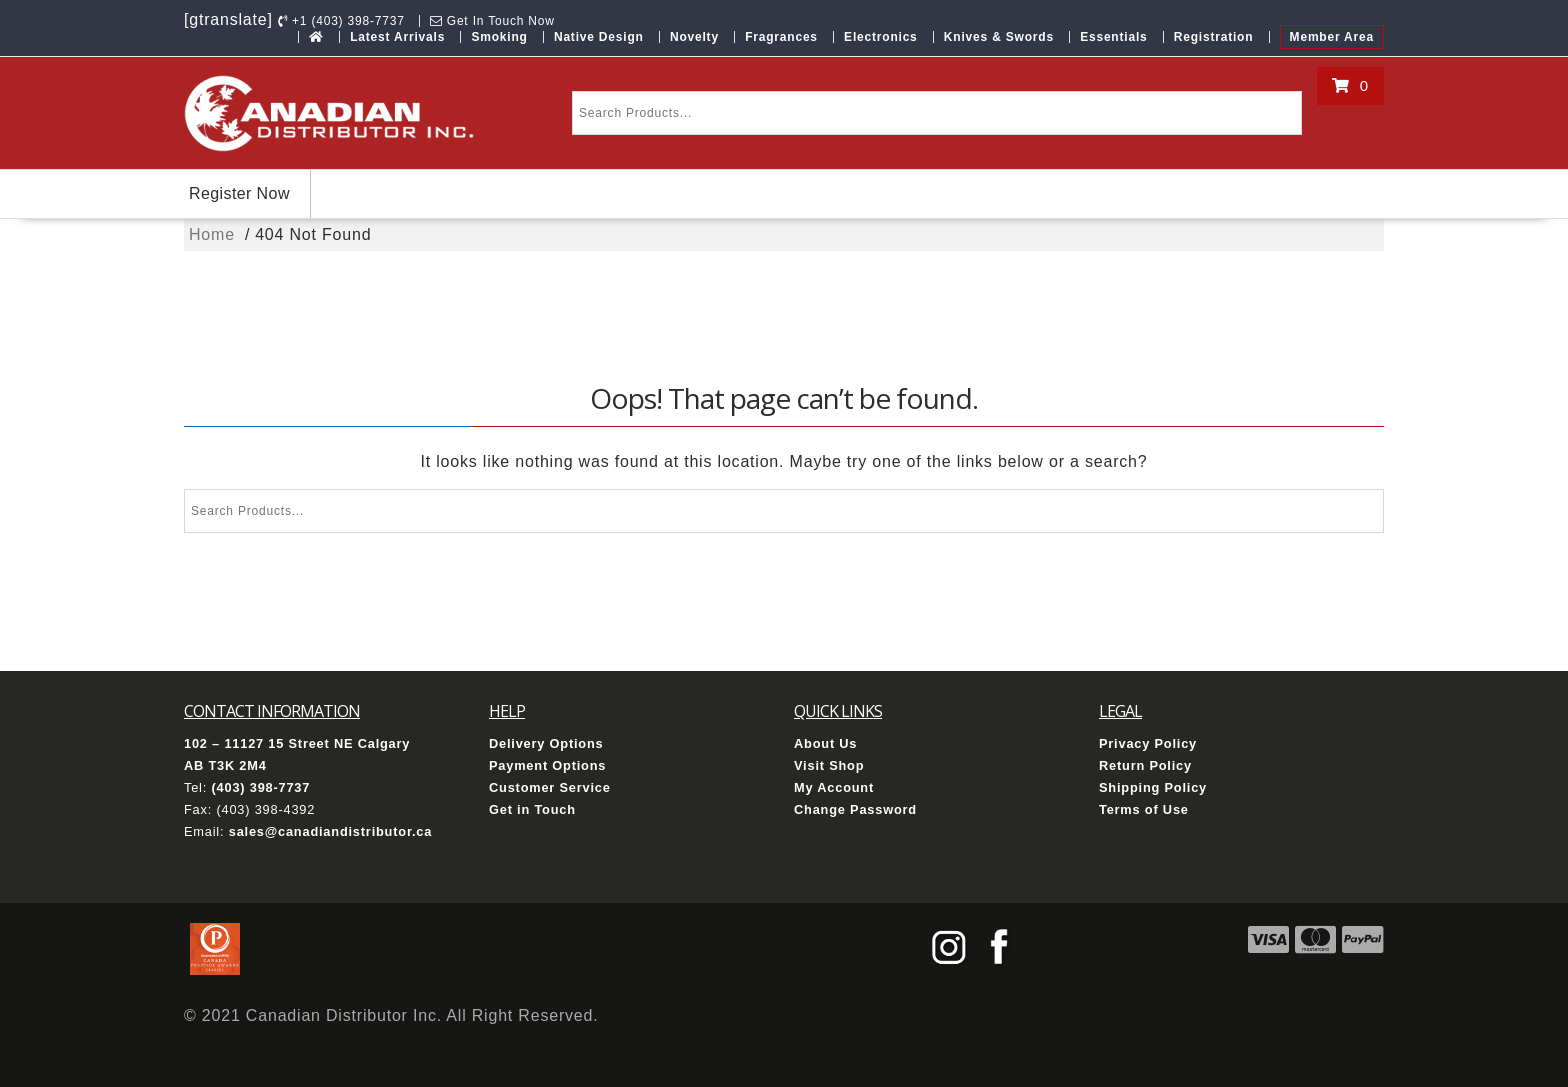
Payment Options (547, 765)
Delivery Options (546, 743)
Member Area (1332, 37)
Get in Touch (532, 809)
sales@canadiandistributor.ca (330, 831)
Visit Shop (829, 765)
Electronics (881, 37)
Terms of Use (1144, 809)
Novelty (694, 37)
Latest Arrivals (397, 37)
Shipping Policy (1153, 787)
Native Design (599, 37)
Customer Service (550, 787)
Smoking (499, 37)
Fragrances (781, 37)
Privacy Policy (1148, 743)
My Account (834, 787)
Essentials (1113, 37)
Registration (1214, 37)
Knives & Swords (999, 37)
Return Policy (1145, 765)
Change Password (855, 809)
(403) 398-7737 (260, 787)
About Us (825, 743)
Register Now (239, 193)
